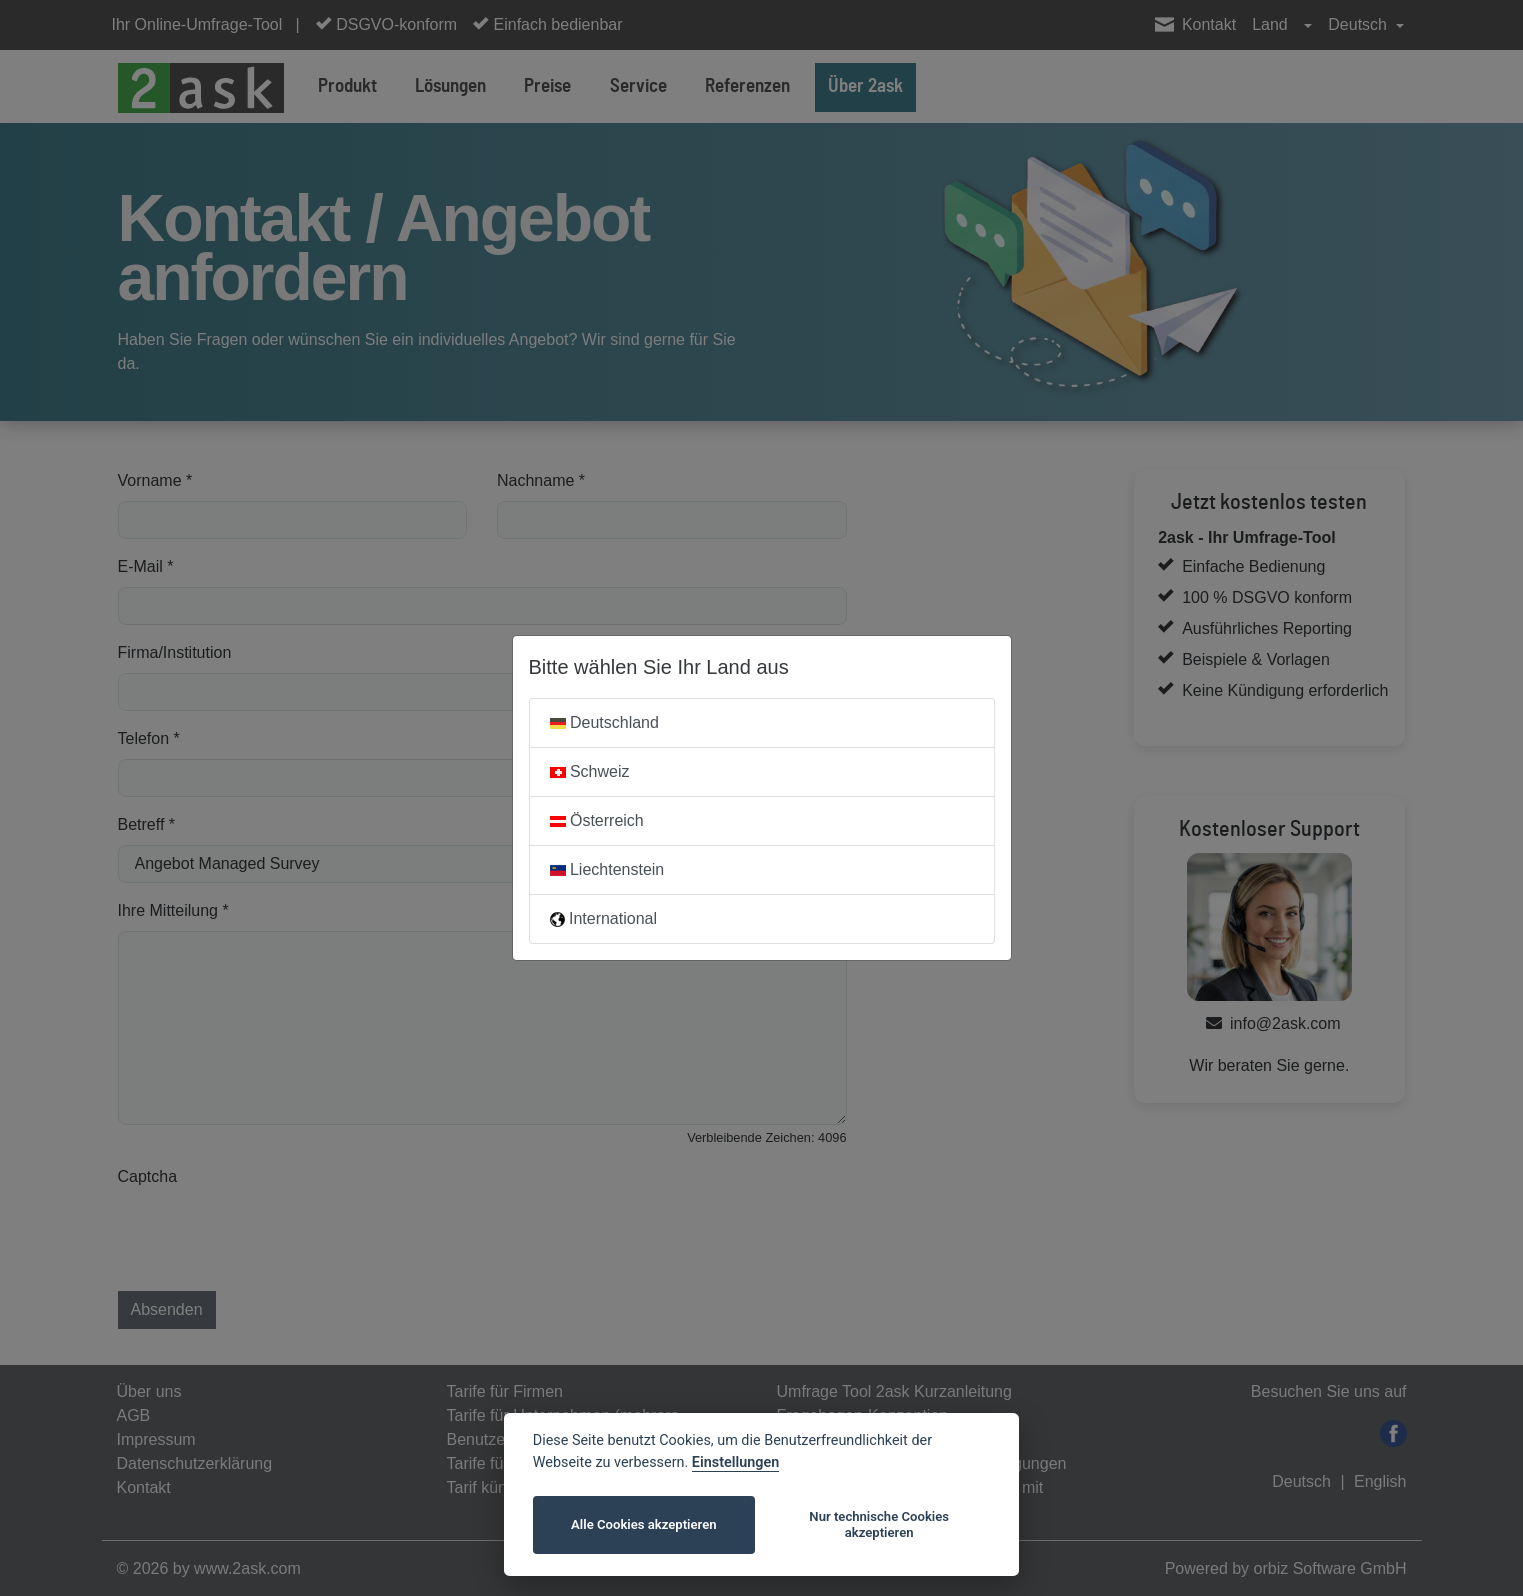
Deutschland (604, 722)
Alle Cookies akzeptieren (643, 1524)
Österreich (597, 820)
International (604, 918)
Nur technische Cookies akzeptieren (879, 1524)
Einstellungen (735, 1462)
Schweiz (590, 771)
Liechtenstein (607, 869)
